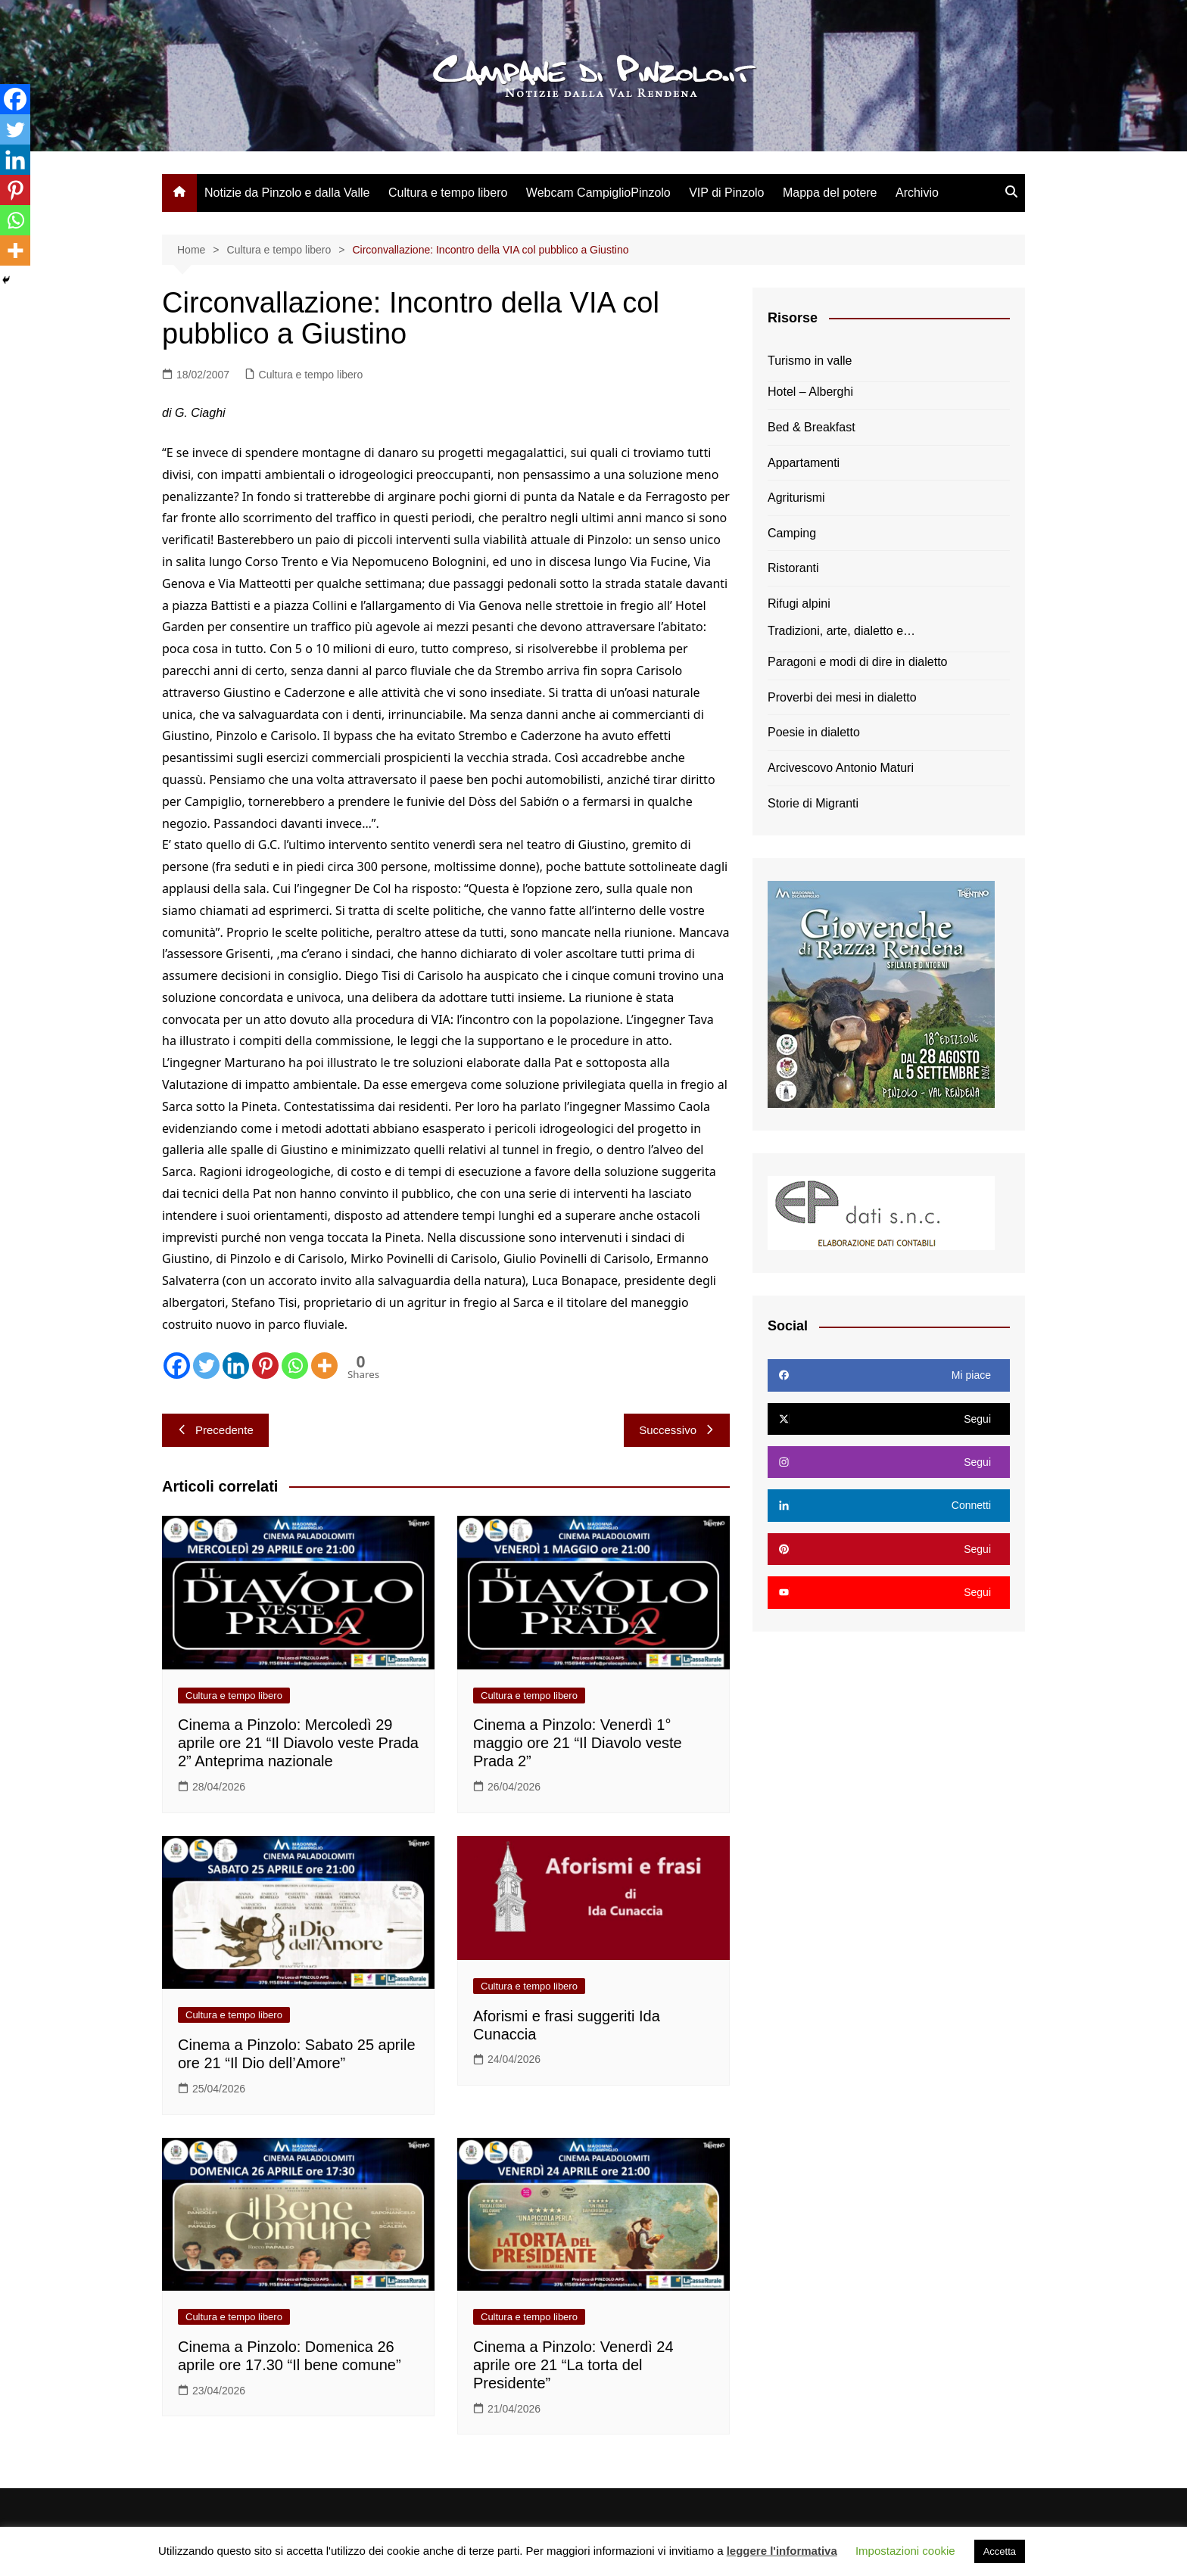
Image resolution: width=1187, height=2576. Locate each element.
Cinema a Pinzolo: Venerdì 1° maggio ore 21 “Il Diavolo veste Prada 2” (577, 1742)
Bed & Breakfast (811, 427)
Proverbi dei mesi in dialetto (842, 697)
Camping (792, 533)
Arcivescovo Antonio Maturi (841, 767)
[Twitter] (206, 1365)
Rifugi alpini (799, 603)
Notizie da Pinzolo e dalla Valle (287, 192)
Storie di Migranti (813, 803)
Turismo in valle (810, 360)
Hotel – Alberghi (810, 391)
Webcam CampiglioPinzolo (598, 192)
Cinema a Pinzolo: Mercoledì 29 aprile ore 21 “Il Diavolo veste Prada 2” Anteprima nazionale (298, 1742)
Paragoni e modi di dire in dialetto (857, 661)
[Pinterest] (265, 1365)
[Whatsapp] (295, 1365)
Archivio (917, 192)
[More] (324, 1365)
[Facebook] (177, 1365)
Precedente (215, 1429)
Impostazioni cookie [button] (905, 2550)
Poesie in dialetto (814, 732)
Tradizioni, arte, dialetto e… (841, 630)
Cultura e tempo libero (447, 192)
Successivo (677, 1429)
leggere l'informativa (782, 2550)
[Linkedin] (236, 1365)
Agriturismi (796, 497)
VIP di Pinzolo (726, 192)
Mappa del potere (830, 192)
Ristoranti (793, 568)
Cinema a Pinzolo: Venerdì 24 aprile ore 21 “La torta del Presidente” (573, 2364)
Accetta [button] (999, 2551)
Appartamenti (804, 462)
